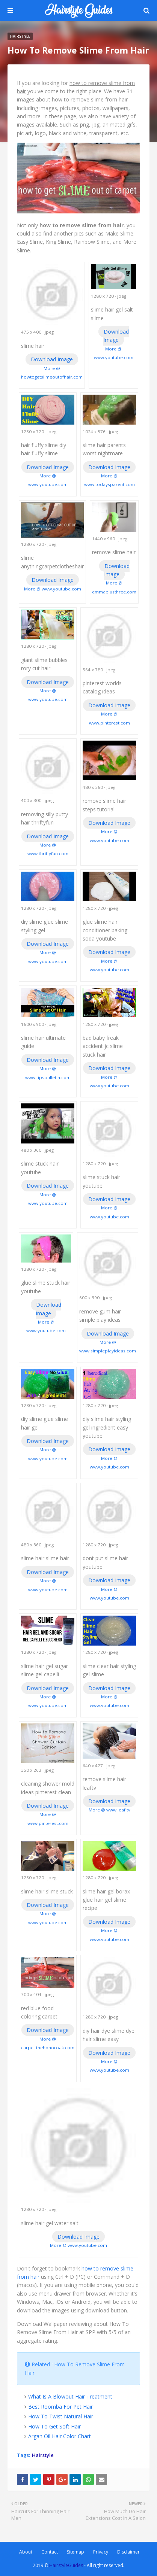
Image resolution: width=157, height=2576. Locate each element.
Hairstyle (43, 2455)
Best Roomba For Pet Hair (60, 2406)
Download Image (52, 359)
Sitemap (75, 2552)
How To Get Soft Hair (54, 2426)
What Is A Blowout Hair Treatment (70, 2396)
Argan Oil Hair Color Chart (59, 2436)
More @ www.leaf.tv (109, 1810)
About (25, 2552)
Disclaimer (128, 2552)
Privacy (100, 2552)
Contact (49, 2552)
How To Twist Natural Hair (60, 2416)
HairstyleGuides (66, 2565)
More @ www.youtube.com (52, 589)
